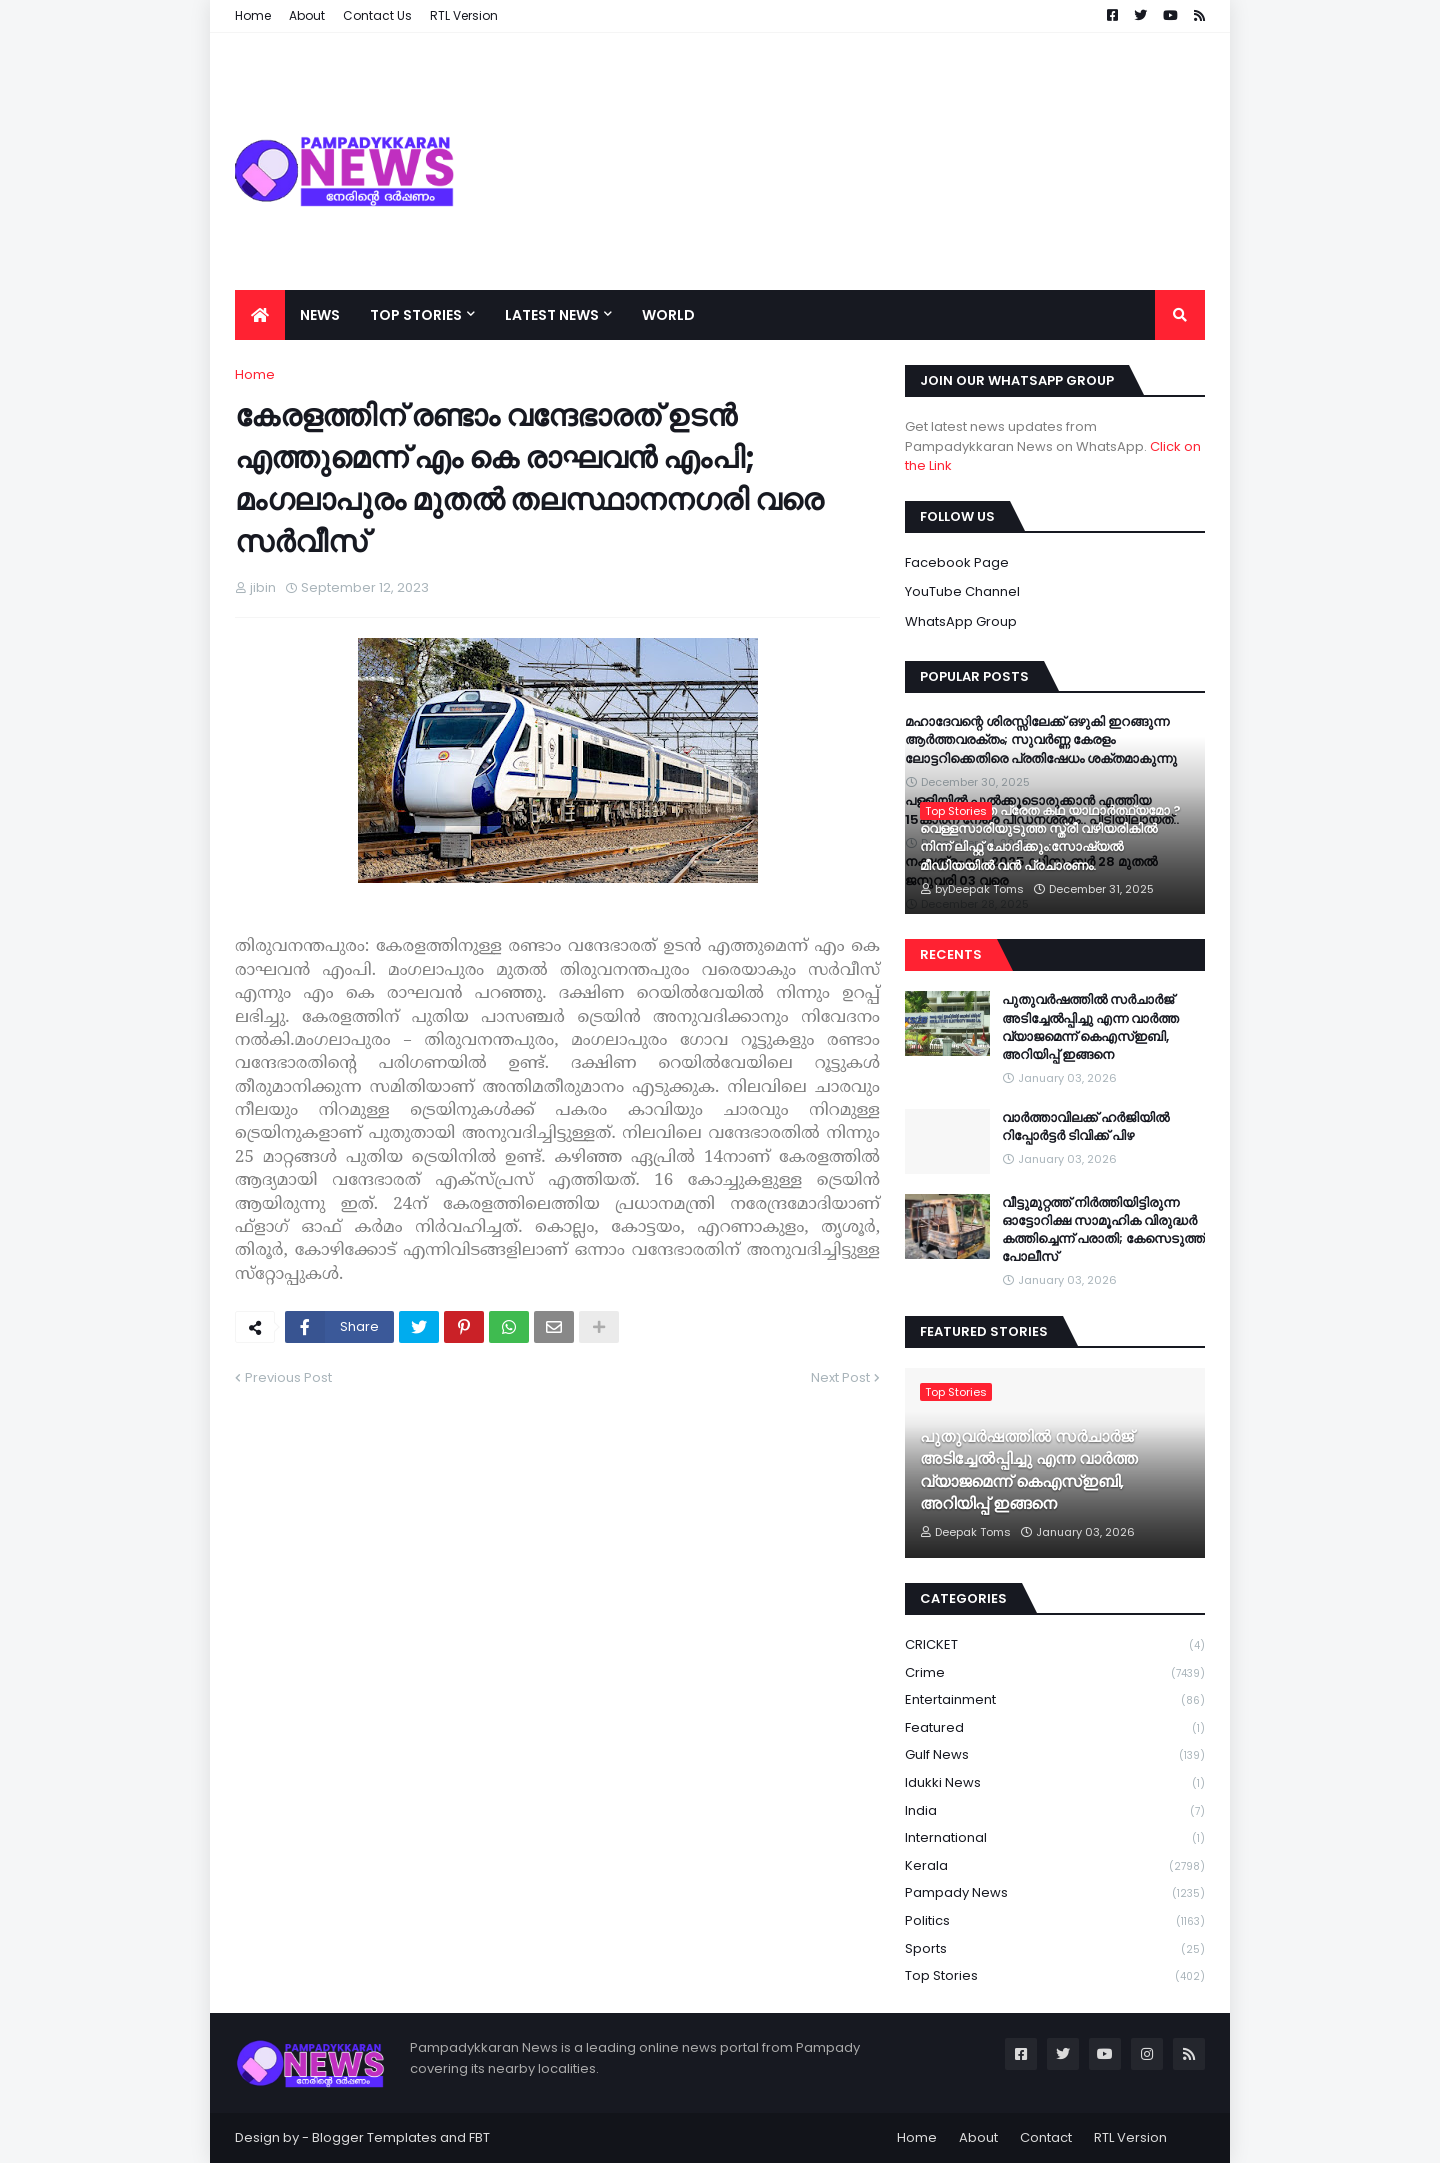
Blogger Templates (374, 2137)
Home (255, 374)
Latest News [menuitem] (552, 315)
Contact (1046, 2137)
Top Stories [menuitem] (416, 315)
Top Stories (1055, 1976)
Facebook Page (957, 562)
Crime (1055, 1673)
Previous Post (288, 1377)
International (1055, 1838)
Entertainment (1055, 1700)
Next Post (840, 1377)
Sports (1055, 1949)
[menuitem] (260, 315)
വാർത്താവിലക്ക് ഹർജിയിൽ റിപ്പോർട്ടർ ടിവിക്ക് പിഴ (1085, 1127)
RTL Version (1130, 2137)
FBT (479, 2137)
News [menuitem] (320, 315)
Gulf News (1055, 1755)
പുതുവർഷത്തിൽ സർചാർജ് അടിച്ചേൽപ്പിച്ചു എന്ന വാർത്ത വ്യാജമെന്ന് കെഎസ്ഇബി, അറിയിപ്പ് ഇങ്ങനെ (1090, 1027)
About (978, 2137)
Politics (1055, 1921)
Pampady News (1055, 1893)
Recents (951, 954)
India (1055, 1811)
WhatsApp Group (961, 621)
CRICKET (1055, 1645)
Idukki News (1055, 1783)
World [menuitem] (668, 315)
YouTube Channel (962, 591)
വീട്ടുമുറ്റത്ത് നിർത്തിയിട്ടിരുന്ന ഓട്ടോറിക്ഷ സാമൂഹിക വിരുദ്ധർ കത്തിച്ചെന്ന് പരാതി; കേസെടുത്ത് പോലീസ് (1103, 1230)
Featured (1055, 1728)
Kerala (1055, 1866)
